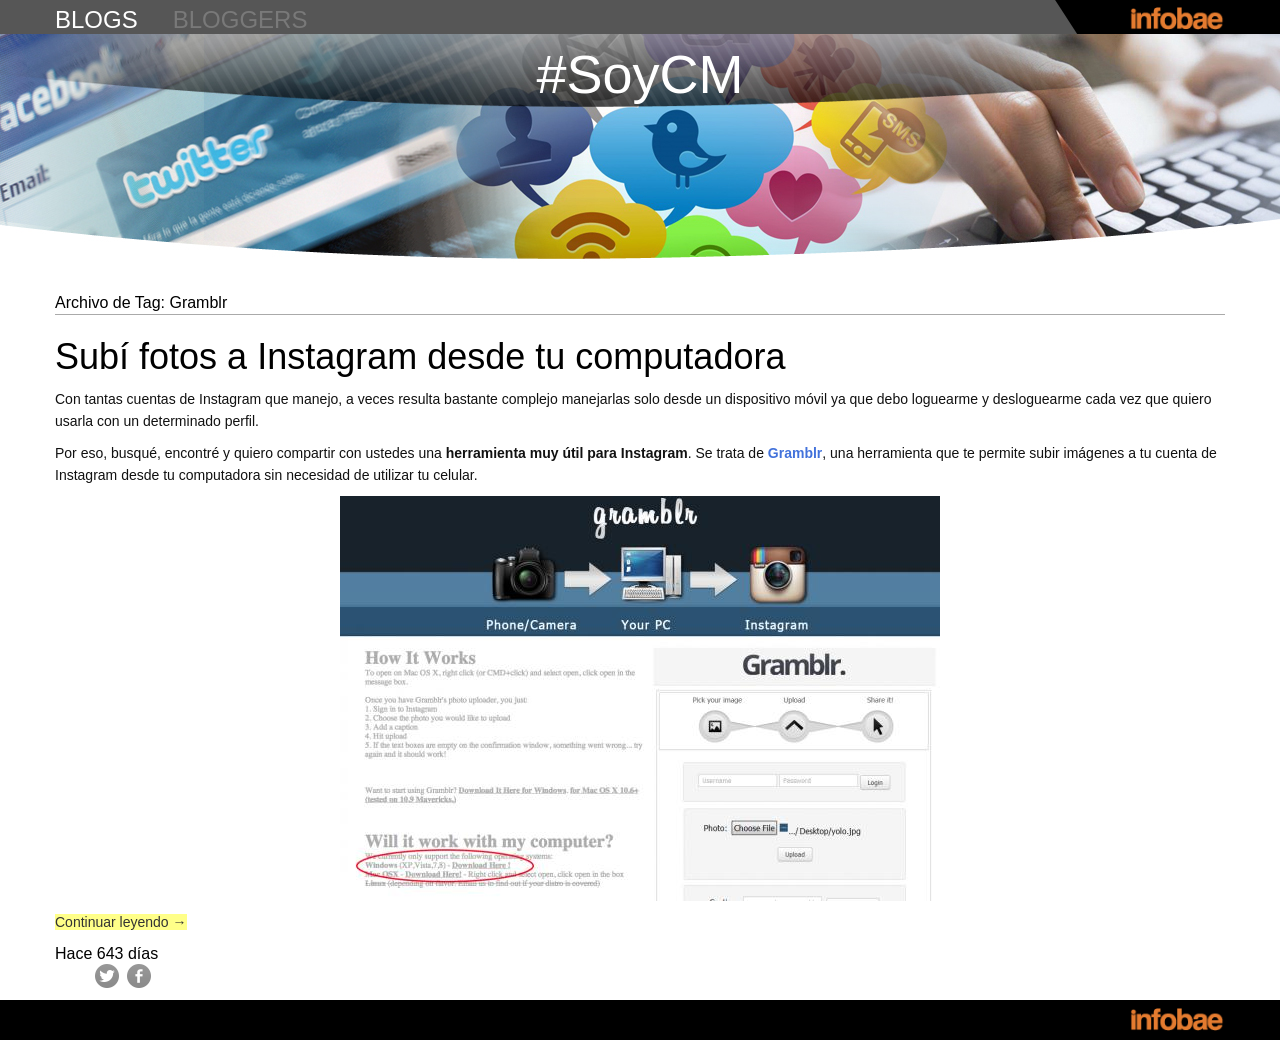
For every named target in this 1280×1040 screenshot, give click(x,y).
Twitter (107, 976)
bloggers (240, 19)
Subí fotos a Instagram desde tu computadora (420, 356)
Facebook (139, 976)
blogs (96, 19)
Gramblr (795, 453)
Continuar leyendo (121, 922)
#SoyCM (639, 74)
